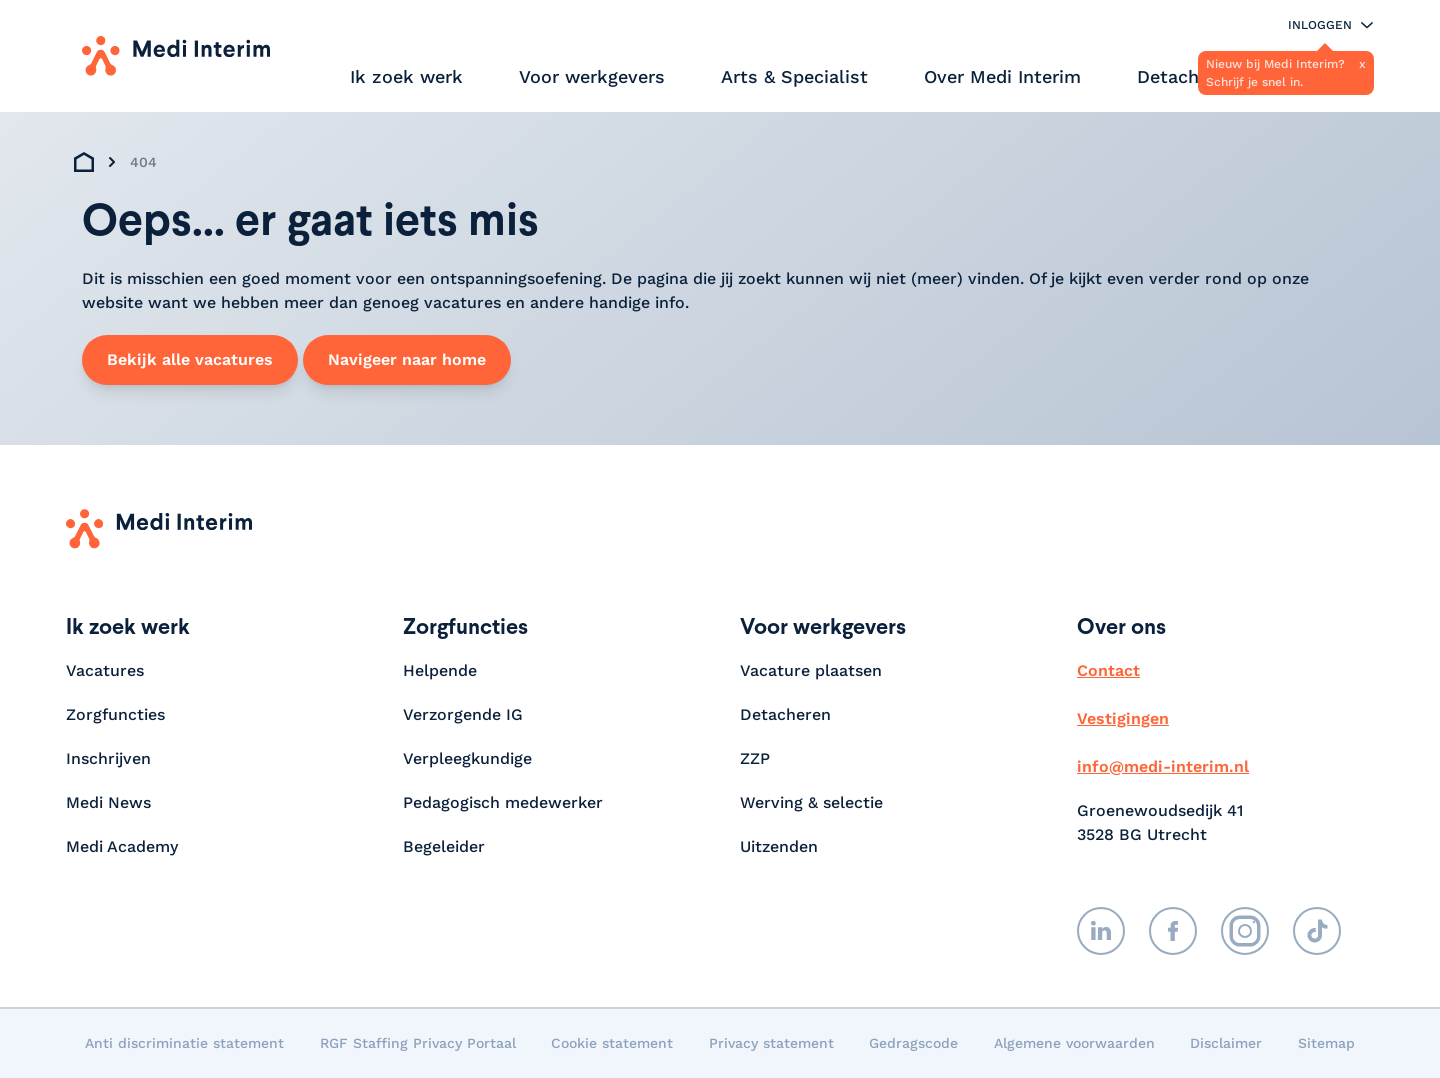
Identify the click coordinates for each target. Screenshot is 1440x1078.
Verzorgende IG (463, 714)
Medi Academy (124, 846)
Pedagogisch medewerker (503, 802)
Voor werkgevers (592, 76)
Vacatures (105, 670)
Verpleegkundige (467, 758)
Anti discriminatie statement (184, 1043)
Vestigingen (1123, 718)
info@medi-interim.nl (1163, 766)
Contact (1108, 670)
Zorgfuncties (115, 714)
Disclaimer (1226, 1043)
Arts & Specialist (794, 76)
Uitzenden (779, 846)
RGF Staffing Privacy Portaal (418, 1043)
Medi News (108, 802)
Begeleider (444, 846)
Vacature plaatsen (811, 670)
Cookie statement (612, 1043)
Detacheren (1187, 76)
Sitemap (1326, 1043)
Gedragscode (913, 1043)
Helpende (440, 670)
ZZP (755, 758)
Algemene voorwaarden (1074, 1043)
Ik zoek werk (406, 76)
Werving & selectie (811, 802)
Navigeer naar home (407, 359)
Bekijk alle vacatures (190, 359)
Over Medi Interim (1002, 76)
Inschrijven (108, 758)
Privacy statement (771, 1043)
